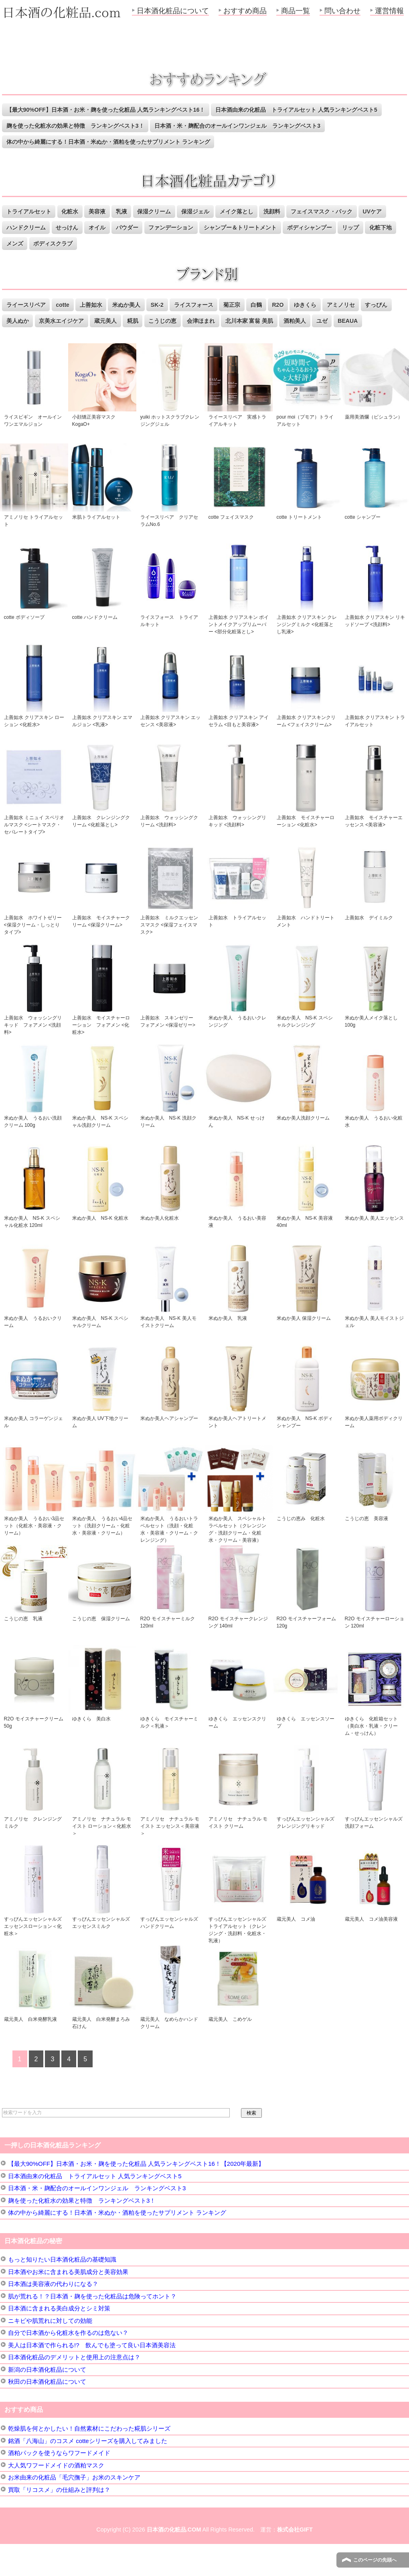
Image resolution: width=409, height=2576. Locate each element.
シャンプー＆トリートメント (290, 243)
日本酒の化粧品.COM (174, 2561)
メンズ (80, 259)
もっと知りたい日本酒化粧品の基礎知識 (62, 2291)
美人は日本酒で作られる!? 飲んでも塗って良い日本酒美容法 (92, 2377)
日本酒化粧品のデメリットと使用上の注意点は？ (74, 2389)
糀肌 (178, 337)
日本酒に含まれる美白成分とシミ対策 (59, 2340)
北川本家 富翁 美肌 (304, 337)
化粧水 (75, 227)
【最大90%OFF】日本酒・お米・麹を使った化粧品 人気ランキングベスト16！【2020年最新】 (136, 2195)
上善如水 (98, 321)
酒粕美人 (353, 337)
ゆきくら (329, 321)
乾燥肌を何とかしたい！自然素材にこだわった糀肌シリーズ (89, 2460)
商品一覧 (295, 11)
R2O (300, 321)
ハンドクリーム (59, 243)
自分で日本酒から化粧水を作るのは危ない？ (68, 2364)
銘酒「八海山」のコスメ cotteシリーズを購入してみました (87, 2472)
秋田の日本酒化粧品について (47, 2413)
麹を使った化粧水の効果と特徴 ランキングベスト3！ (265, 126)
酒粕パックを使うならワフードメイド (59, 2484)
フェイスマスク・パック (347, 227)
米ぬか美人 (136, 321)
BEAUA (17, 353)
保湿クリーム (166, 227)
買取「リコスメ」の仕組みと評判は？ (59, 2521)
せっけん (104, 243)
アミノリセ (368, 321)
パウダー (169, 243)
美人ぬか (54, 337)
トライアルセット (31, 227)
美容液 (104, 227)
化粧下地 (48, 259)
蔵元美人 (149, 337)
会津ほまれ (252, 337)
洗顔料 (293, 227)
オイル (136, 243)
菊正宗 (250, 321)
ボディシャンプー (365, 243)
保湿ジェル (211, 227)
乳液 (131, 227)
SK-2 (169, 321)
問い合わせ (342, 11)
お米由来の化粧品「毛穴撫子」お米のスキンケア (74, 2509)
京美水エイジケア (101, 337)
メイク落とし (255, 227)
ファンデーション (216, 243)
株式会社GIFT (295, 2561)
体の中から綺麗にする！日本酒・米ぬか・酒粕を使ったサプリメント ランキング (116, 158)
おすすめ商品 (245, 11)
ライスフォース (209, 321)
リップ (16, 259)
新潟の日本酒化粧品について (47, 2401)
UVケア (17, 243)
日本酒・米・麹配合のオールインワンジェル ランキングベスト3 (95, 142)
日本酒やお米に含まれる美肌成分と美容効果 (68, 2303)
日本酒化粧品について (173, 11)
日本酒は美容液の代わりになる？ (53, 2315)
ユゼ (383, 337)
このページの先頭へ (375, 2560)
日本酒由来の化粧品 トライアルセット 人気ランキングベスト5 (93, 126)
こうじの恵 (211, 337)
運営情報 (389, 11)
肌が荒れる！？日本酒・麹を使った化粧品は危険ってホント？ (92, 2328)
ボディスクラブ (122, 259)
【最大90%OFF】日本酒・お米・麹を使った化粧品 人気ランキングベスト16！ (113, 110)
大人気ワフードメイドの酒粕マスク (56, 2497)
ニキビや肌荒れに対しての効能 (50, 2352)
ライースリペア (28, 321)
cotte (67, 321)
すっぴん (19, 337)
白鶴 (276, 321)
